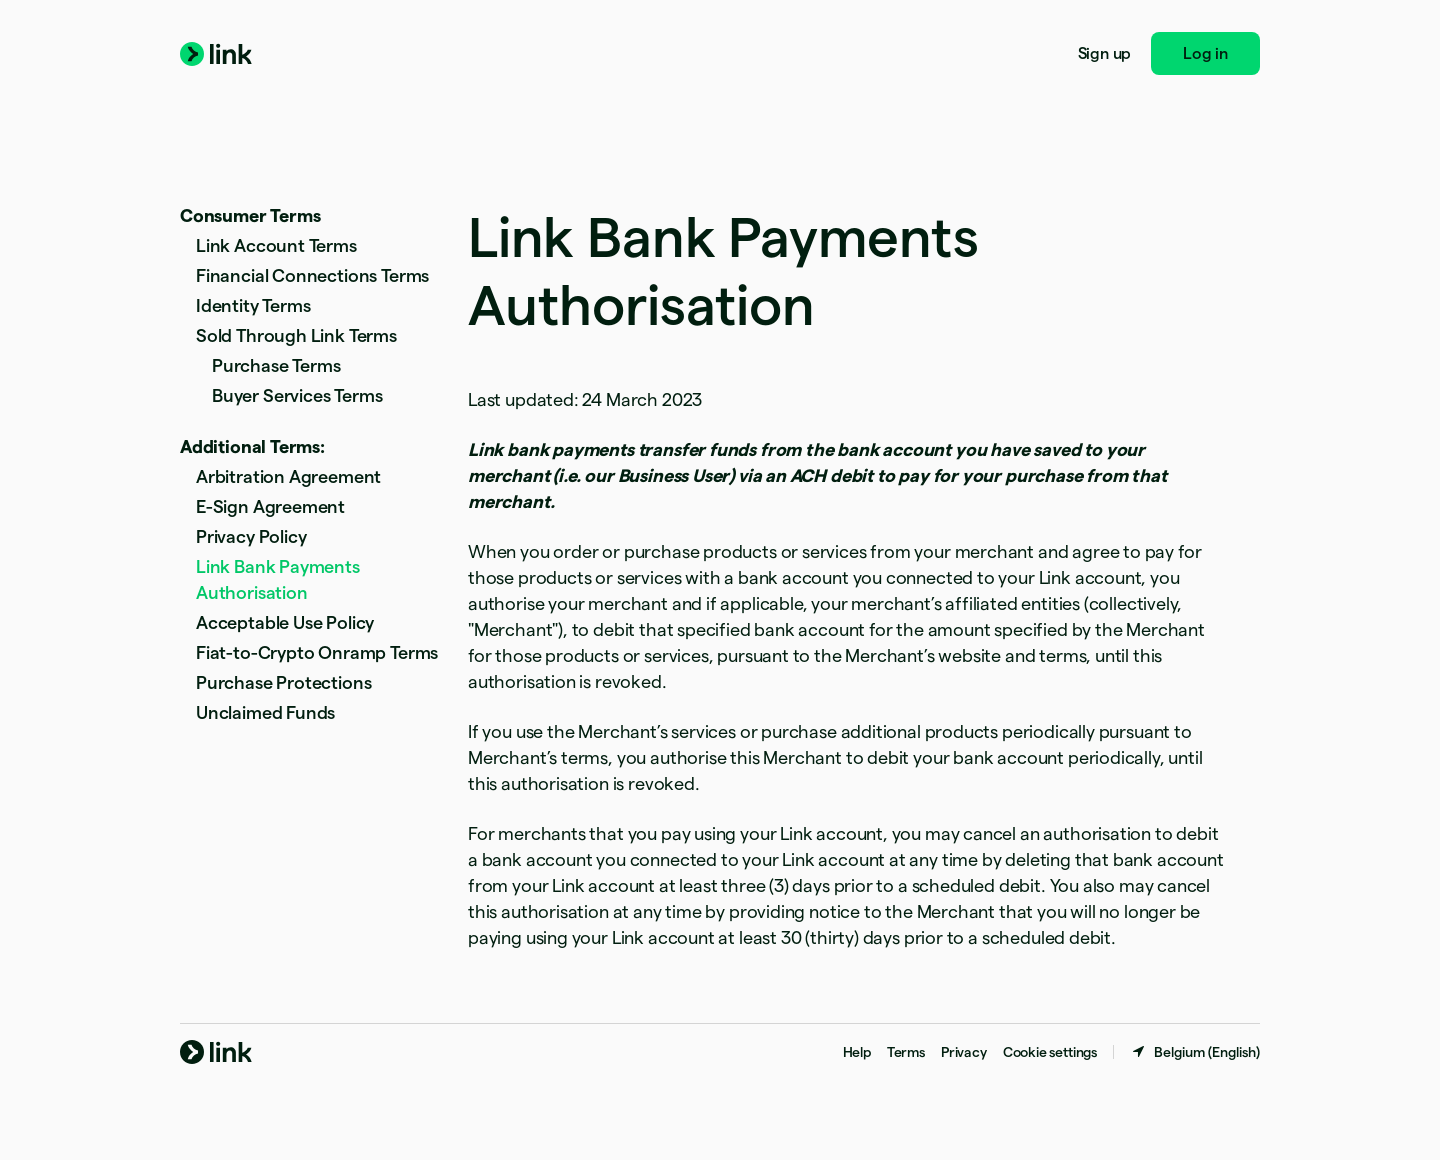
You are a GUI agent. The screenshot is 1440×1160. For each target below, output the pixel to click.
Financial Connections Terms (312, 275)
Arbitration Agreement (288, 476)
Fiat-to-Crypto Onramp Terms (317, 652)
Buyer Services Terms (297, 395)
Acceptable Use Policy (285, 622)
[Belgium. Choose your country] (1195, 1052)
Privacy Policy (251, 536)
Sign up (1105, 53)
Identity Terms (253, 305)
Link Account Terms (276, 245)
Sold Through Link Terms (296, 335)
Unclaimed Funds (265, 712)
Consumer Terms (250, 215)
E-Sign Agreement (270, 506)
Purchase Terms (276, 365)
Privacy (964, 1052)
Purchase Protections (283, 682)
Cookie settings (1050, 1052)
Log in (1205, 53)
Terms (906, 1052)
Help (857, 1052)
